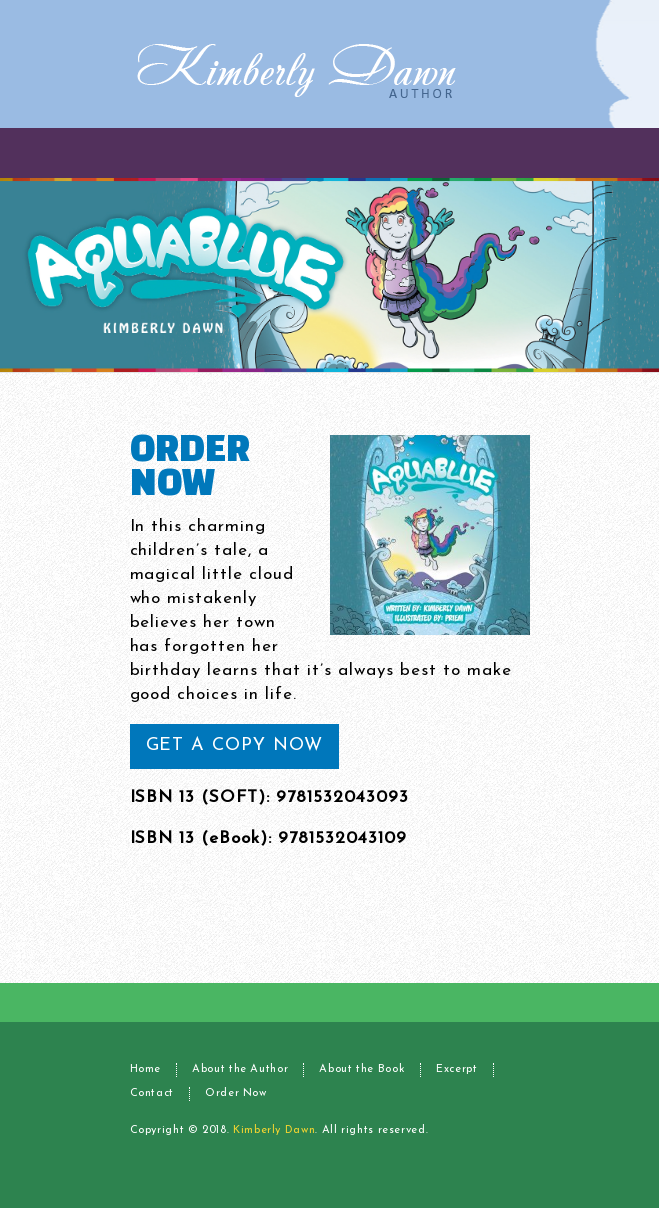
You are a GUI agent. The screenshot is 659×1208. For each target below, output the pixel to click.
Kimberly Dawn (274, 1130)
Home (146, 1069)
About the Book (362, 1069)
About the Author (240, 1069)
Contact (152, 1093)
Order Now (236, 1093)
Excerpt (456, 1069)
